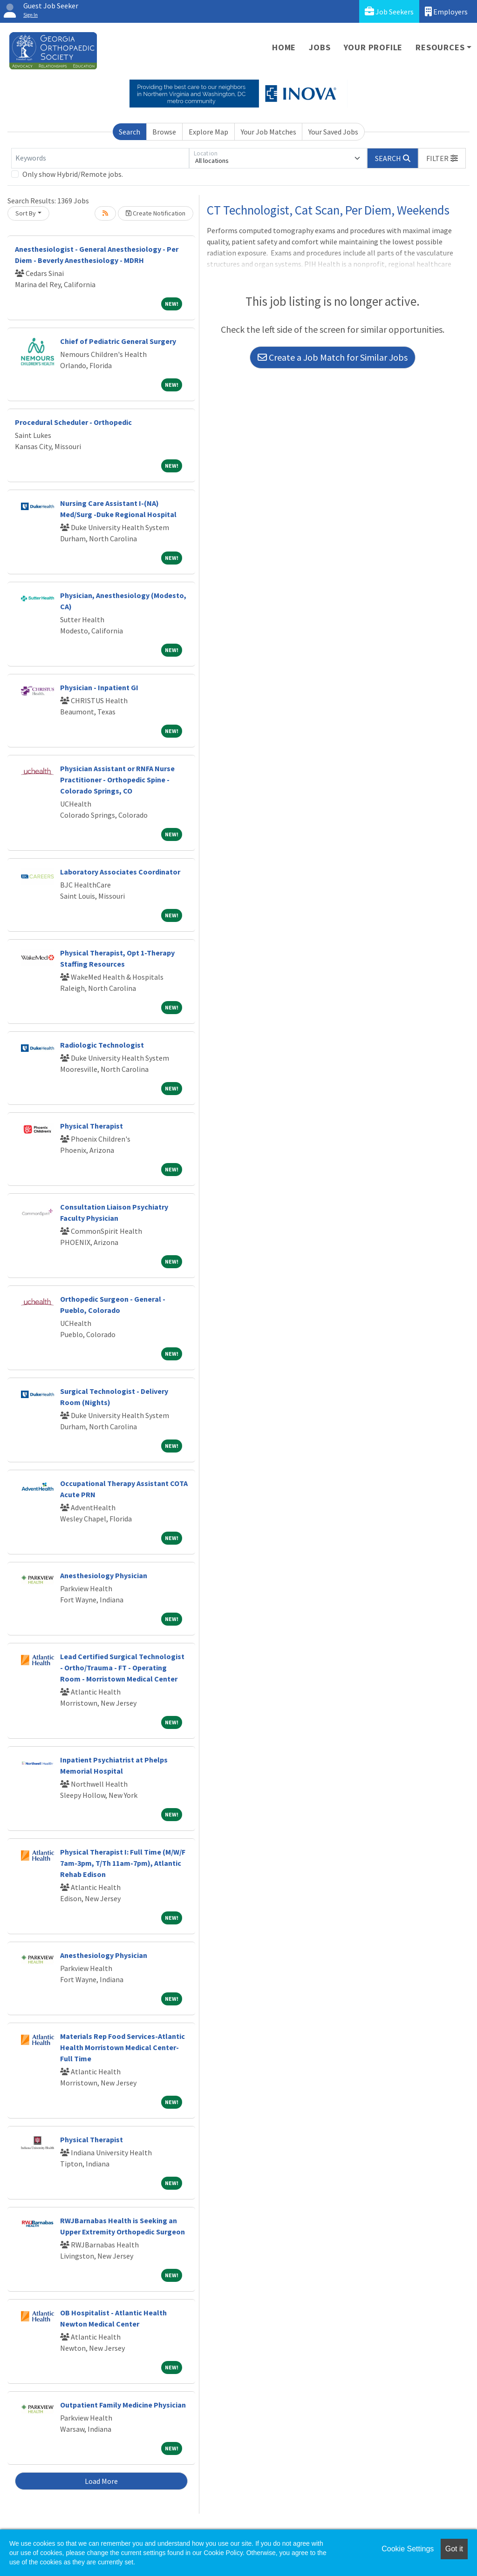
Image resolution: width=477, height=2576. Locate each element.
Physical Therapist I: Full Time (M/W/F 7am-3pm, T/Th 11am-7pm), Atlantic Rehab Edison (122, 1863)
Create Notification (155, 213)
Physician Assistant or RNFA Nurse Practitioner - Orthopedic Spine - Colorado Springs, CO (117, 779)
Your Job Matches (268, 131)
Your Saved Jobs (333, 131)
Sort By (25, 213)
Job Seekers (389, 11)
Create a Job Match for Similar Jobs (333, 357)
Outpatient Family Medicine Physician (123, 2404)
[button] (442, 158)
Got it (454, 2549)
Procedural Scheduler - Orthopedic (73, 422)
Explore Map (208, 131)
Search (129, 131)
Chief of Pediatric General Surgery (118, 341)
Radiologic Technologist (102, 1044)
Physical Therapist (91, 1125)
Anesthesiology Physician (103, 1575)
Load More (101, 2481)
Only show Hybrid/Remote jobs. (72, 174)
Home (284, 47)
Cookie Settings (408, 2549)
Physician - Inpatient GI (99, 687)
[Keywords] (100, 158)
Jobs (319, 47)
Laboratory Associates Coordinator (120, 871)
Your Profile (373, 47)
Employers (446, 11)
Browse (164, 131)
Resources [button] (440, 47)
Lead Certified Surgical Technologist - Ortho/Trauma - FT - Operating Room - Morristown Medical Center (122, 1667)
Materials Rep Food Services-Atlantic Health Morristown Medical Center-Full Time (122, 2047)
